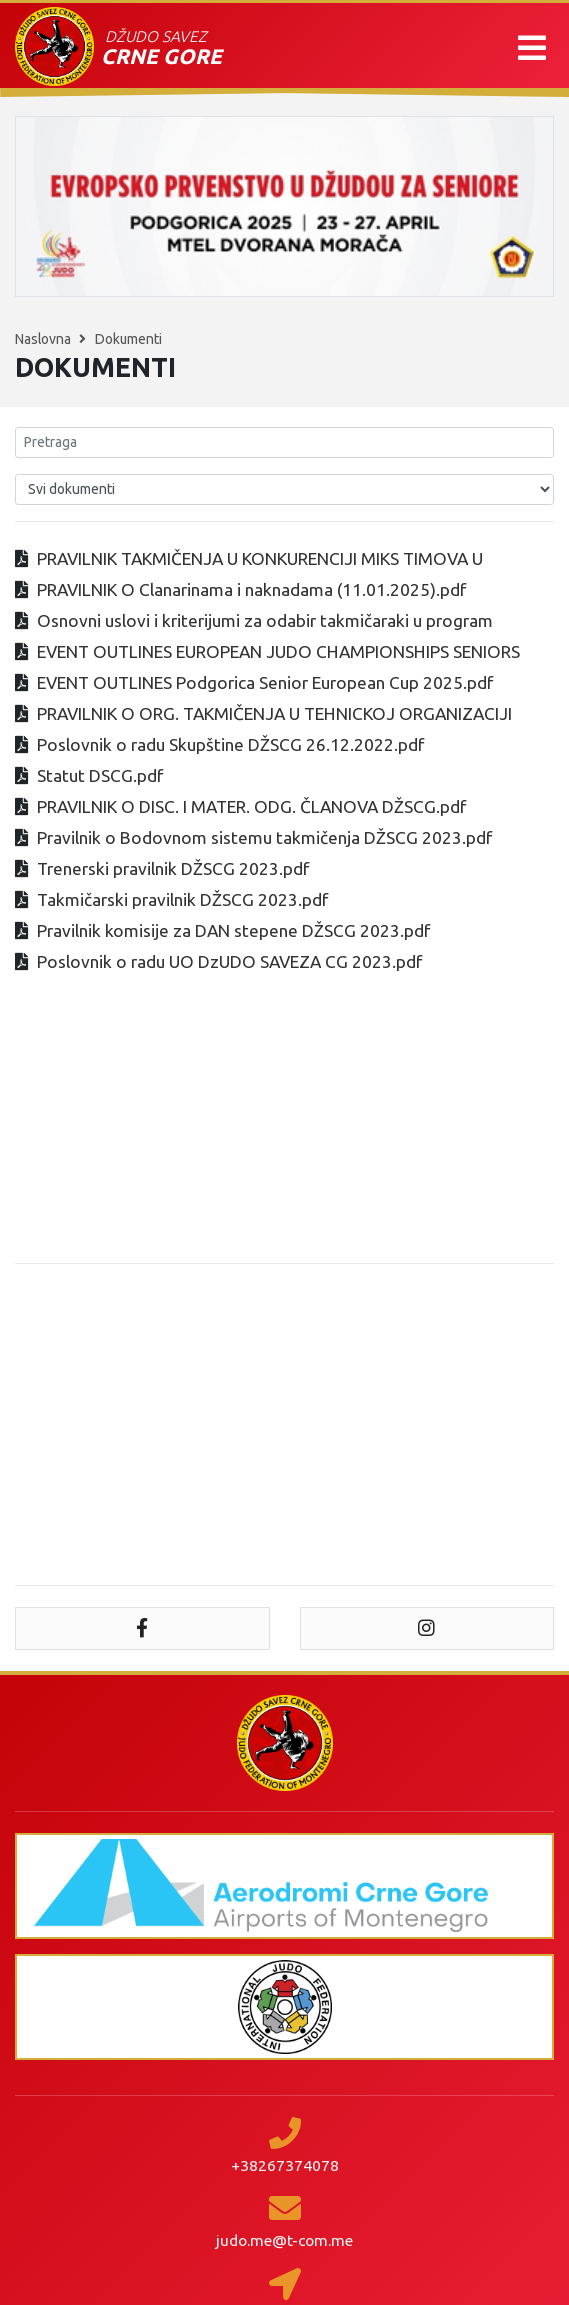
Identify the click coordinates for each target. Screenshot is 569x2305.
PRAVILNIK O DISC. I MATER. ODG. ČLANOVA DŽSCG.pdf (251, 806)
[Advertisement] (284, 1425)
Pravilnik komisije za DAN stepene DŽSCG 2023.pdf (233, 930)
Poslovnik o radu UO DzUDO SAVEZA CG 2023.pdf (229, 961)
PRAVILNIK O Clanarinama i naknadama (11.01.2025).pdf (251, 589)
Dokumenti (128, 339)
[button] (532, 48)
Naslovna (44, 339)
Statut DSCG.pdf (100, 775)
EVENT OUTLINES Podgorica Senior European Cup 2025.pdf (265, 682)
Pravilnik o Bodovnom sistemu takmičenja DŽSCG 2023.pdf (264, 837)
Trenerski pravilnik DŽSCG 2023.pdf (173, 868)
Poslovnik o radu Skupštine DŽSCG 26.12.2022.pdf (230, 744)
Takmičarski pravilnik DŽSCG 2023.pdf (182, 899)
